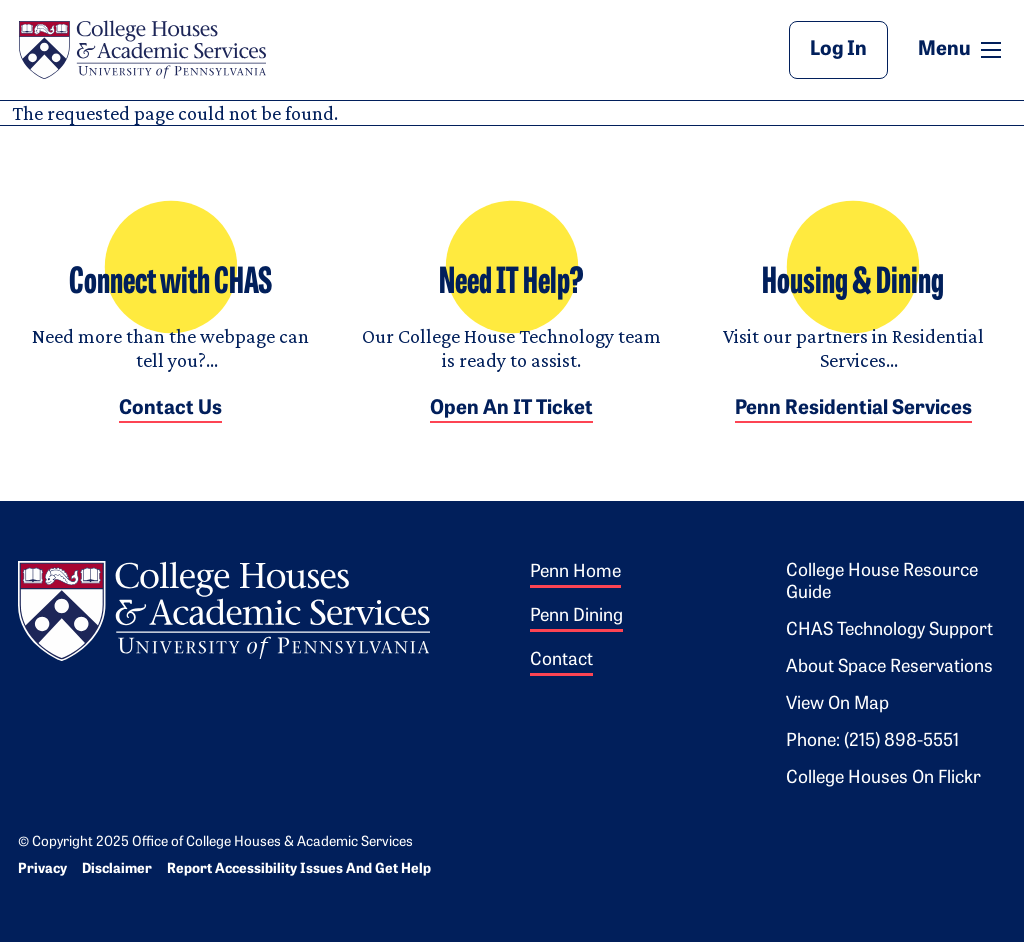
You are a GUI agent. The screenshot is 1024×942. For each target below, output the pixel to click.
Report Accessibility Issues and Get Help (299, 869)
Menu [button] (962, 49)
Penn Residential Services (853, 409)
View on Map (837, 704)
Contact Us (170, 409)
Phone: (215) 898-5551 (872, 741)
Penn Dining (576, 616)
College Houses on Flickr (883, 778)
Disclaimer (117, 869)
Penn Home (575, 572)
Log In (838, 50)
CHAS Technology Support (889, 630)
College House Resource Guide (882, 582)
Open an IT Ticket (511, 409)
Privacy (42, 869)
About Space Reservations (889, 667)
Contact (561, 660)
